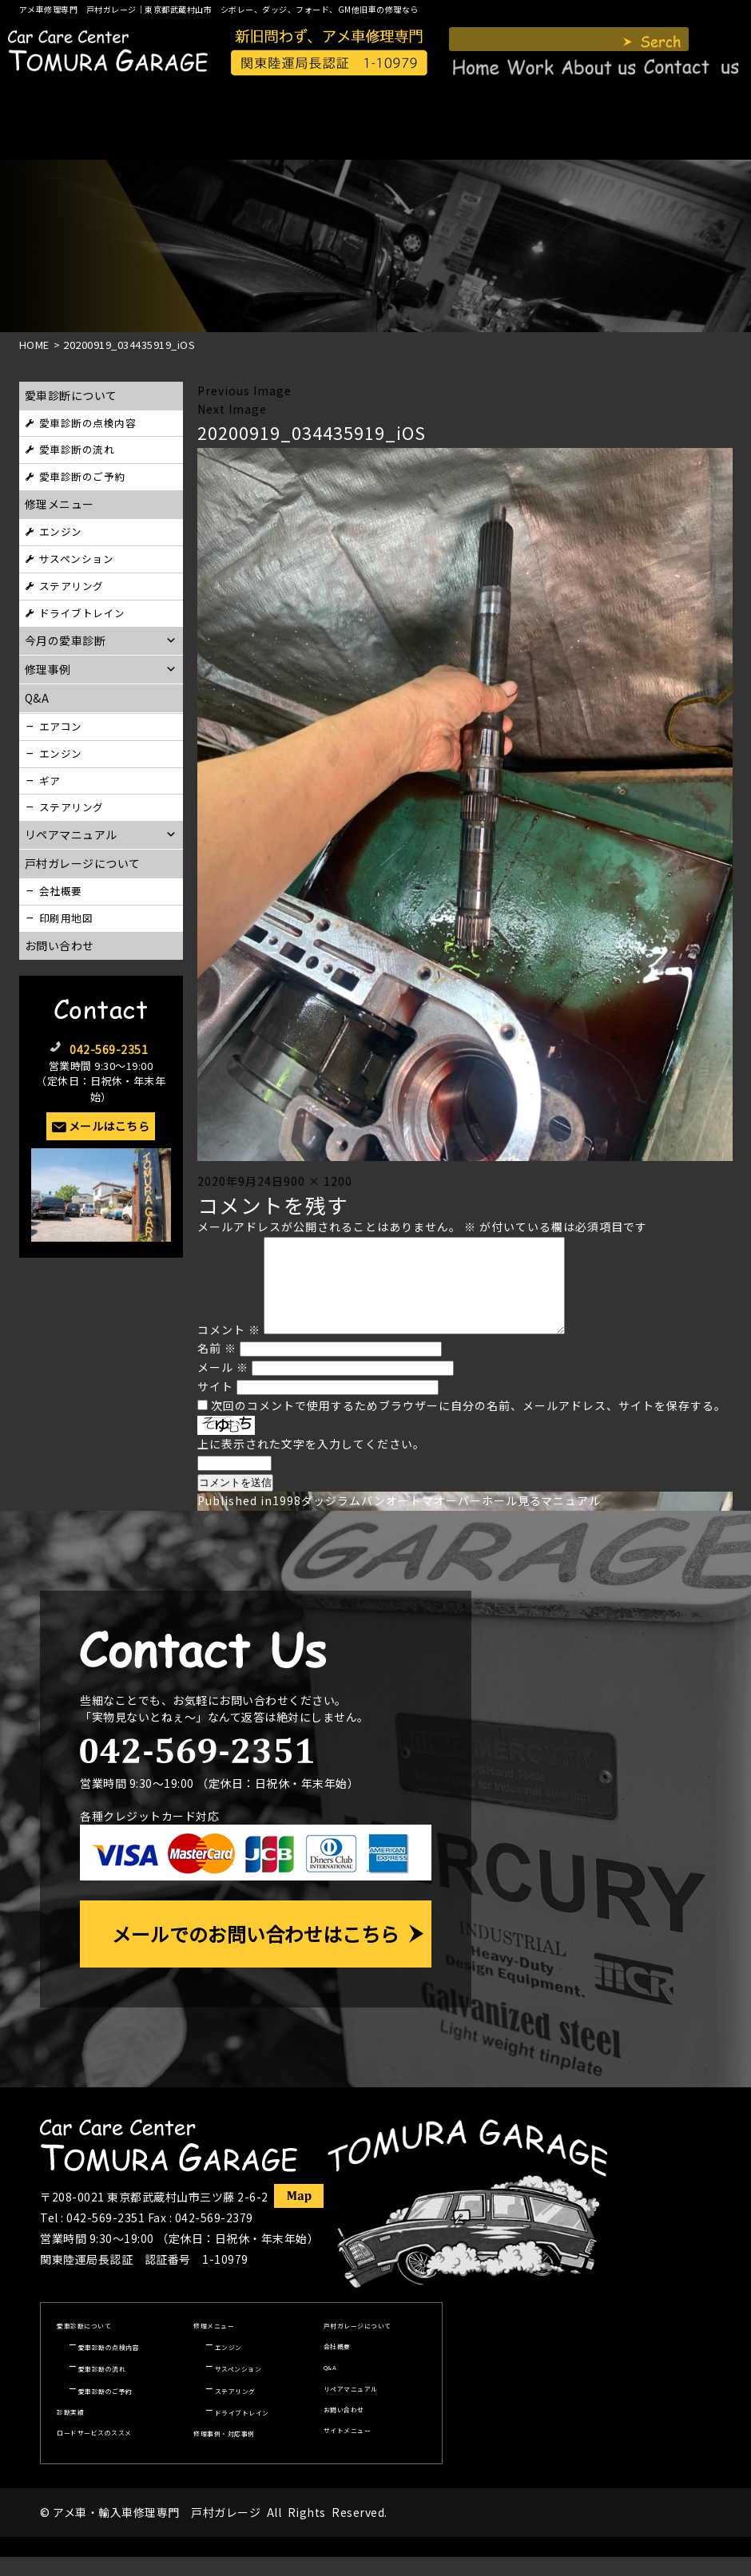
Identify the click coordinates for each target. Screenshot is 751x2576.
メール (222, 1386)
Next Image (232, 409)
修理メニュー (59, 504)
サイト (215, 1405)
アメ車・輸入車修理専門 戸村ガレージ (156, 2531)
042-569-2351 (109, 1049)
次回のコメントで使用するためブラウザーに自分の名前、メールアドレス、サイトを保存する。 (468, 1425)
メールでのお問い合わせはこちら (255, 1953)
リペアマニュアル (351, 2408)
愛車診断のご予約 (82, 476)
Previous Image (244, 390)
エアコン (60, 726)
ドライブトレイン (82, 612)
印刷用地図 (66, 917)
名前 (216, 1367)
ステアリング (71, 585)
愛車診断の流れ (77, 449)
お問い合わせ (59, 945)
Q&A (330, 2386)
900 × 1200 (318, 1181)
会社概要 (60, 890)
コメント (228, 1349)
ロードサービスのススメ (94, 2451)
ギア (50, 780)
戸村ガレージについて (83, 863)
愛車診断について (71, 395)
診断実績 (70, 2431)
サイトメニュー (348, 2449)
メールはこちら (109, 1126)
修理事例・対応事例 (224, 2452)
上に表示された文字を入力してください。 (311, 1463)
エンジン (60, 531)
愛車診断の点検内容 (88, 422)
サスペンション (76, 558)
